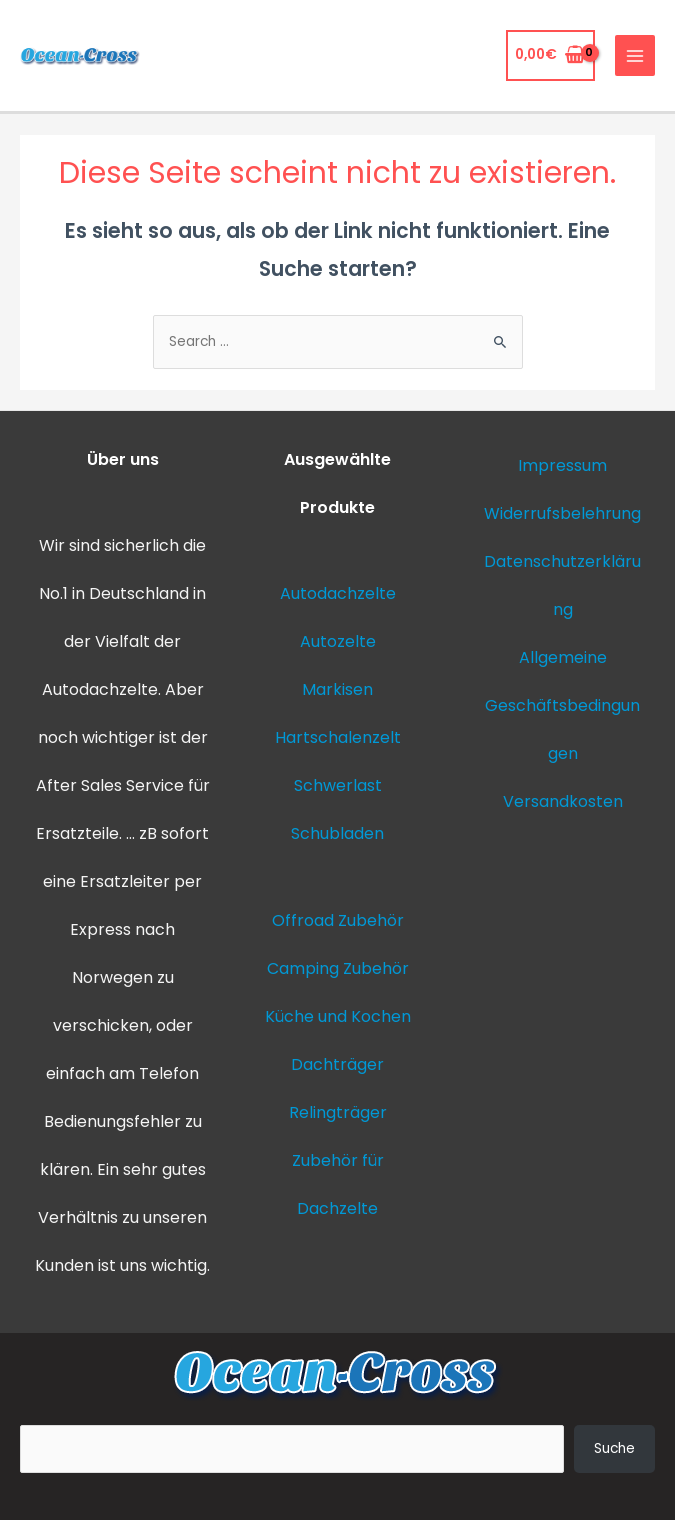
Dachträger (337, 1064)
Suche (614, 1448)
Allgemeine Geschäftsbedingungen (562, 705)
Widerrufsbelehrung (562, 513)
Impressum (562, 465)
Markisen (337, 689)
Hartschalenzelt (338, 737)
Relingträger (338, 1112)
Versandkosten (563, 801)
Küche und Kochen (338, 1016)
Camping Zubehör (338, 968)
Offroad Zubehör (338, 920)
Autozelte (338, 641)
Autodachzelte (100, 689)
